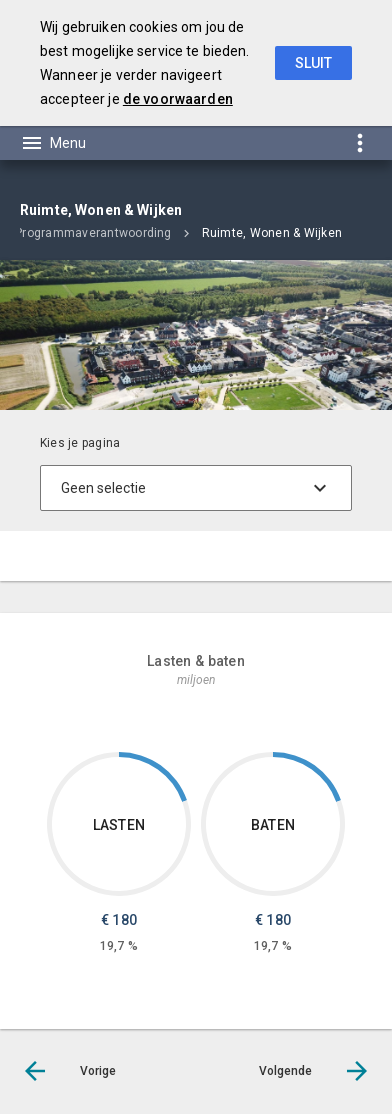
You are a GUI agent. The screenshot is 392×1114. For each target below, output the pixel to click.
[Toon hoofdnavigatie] (53, 143)
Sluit (313, 63)
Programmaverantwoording (93, 233)
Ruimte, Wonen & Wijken (272, 233)
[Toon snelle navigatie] (359, 142)
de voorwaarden (178, 99)
